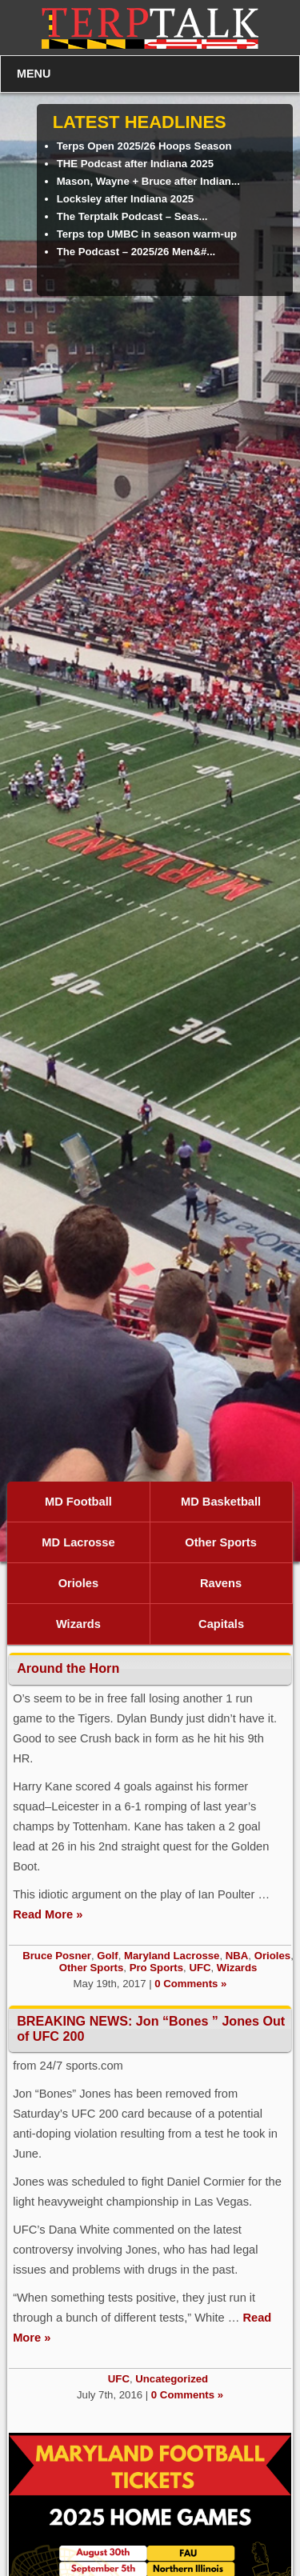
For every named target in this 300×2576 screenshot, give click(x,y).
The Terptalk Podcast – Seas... (132, 216)
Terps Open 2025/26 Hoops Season (144, 146)
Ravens (221, 1583)
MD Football (78, 1501)
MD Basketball (221, 1501)
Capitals (221, 1624)
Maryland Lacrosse (171, 1956)
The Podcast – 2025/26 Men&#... (136, 252)
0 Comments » (190, 1984)
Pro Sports (156, 1968)
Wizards (78, 1624)
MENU (33, 73)
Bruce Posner (56, 1956)
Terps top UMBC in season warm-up (147, 234)
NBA (237, 1956)
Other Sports (221, 1542)
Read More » (47, 1914)
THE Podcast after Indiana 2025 (135, 164)
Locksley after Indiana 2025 (125, 199)
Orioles (78, 1583)
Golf (107, 1956)
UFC (199, 1968)
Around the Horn (68, 1668)
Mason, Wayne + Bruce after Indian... (148, 181)
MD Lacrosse (78, 1542)
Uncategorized (171, 2379)
